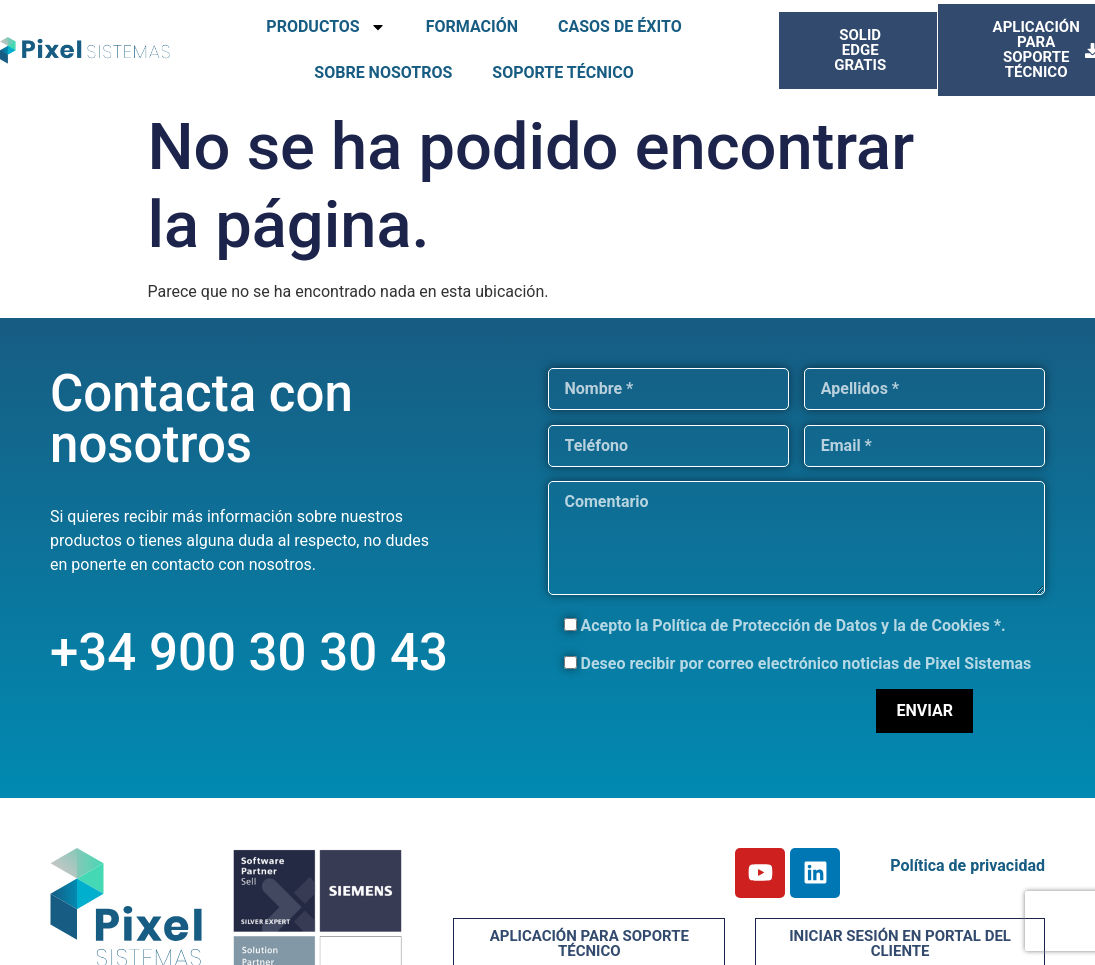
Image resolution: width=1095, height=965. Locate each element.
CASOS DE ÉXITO (620, 26)
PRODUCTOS (325, 27)
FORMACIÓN (472, 26)
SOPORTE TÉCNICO (562, 72)
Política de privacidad (967, 865)
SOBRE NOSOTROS (383, 72)
